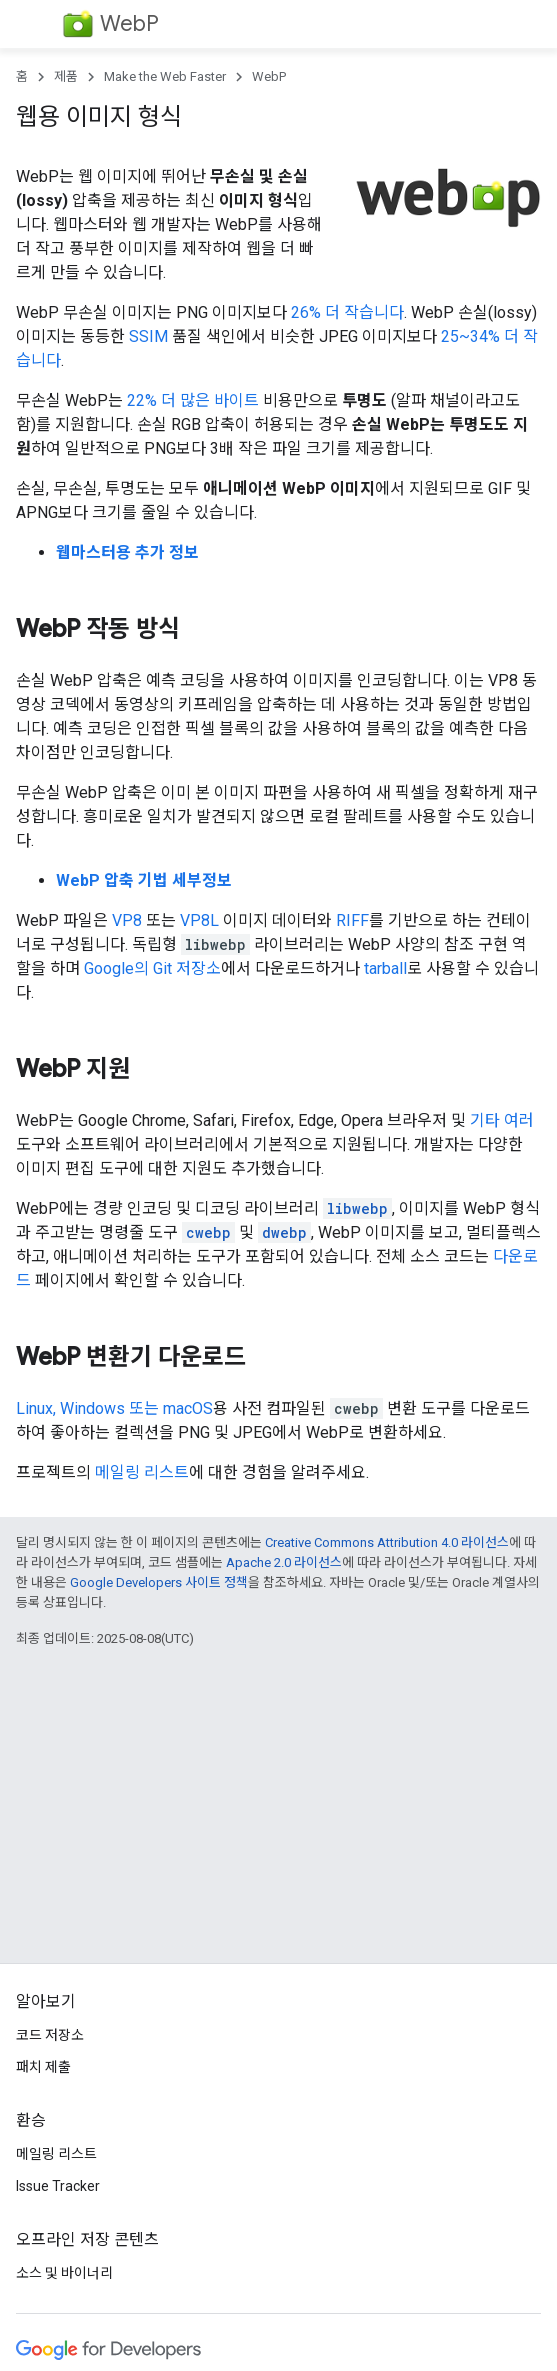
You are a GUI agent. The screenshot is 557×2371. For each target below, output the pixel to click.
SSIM (148, 336)
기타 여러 (502, 1120)
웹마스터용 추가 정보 (127, 552)
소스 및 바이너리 (64, 2273)
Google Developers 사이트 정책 (159, 1582)
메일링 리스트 (142, 1472)
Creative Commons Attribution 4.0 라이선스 (387, 1542)
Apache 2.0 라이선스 (284, 1562)
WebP (129, 23)
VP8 (127, 920)
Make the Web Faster (165, 76)
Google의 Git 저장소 (152, 968)
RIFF (352, 920)
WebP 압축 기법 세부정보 (144, 880)
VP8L (199, 920)
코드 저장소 (50, 2035)
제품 (66, 76)
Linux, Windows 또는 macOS (114, 1408)
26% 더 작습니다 (347, 312)
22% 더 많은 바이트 (193, 400)
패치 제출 (43, 2067)
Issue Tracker (58, 2186)
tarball (385, 968)
